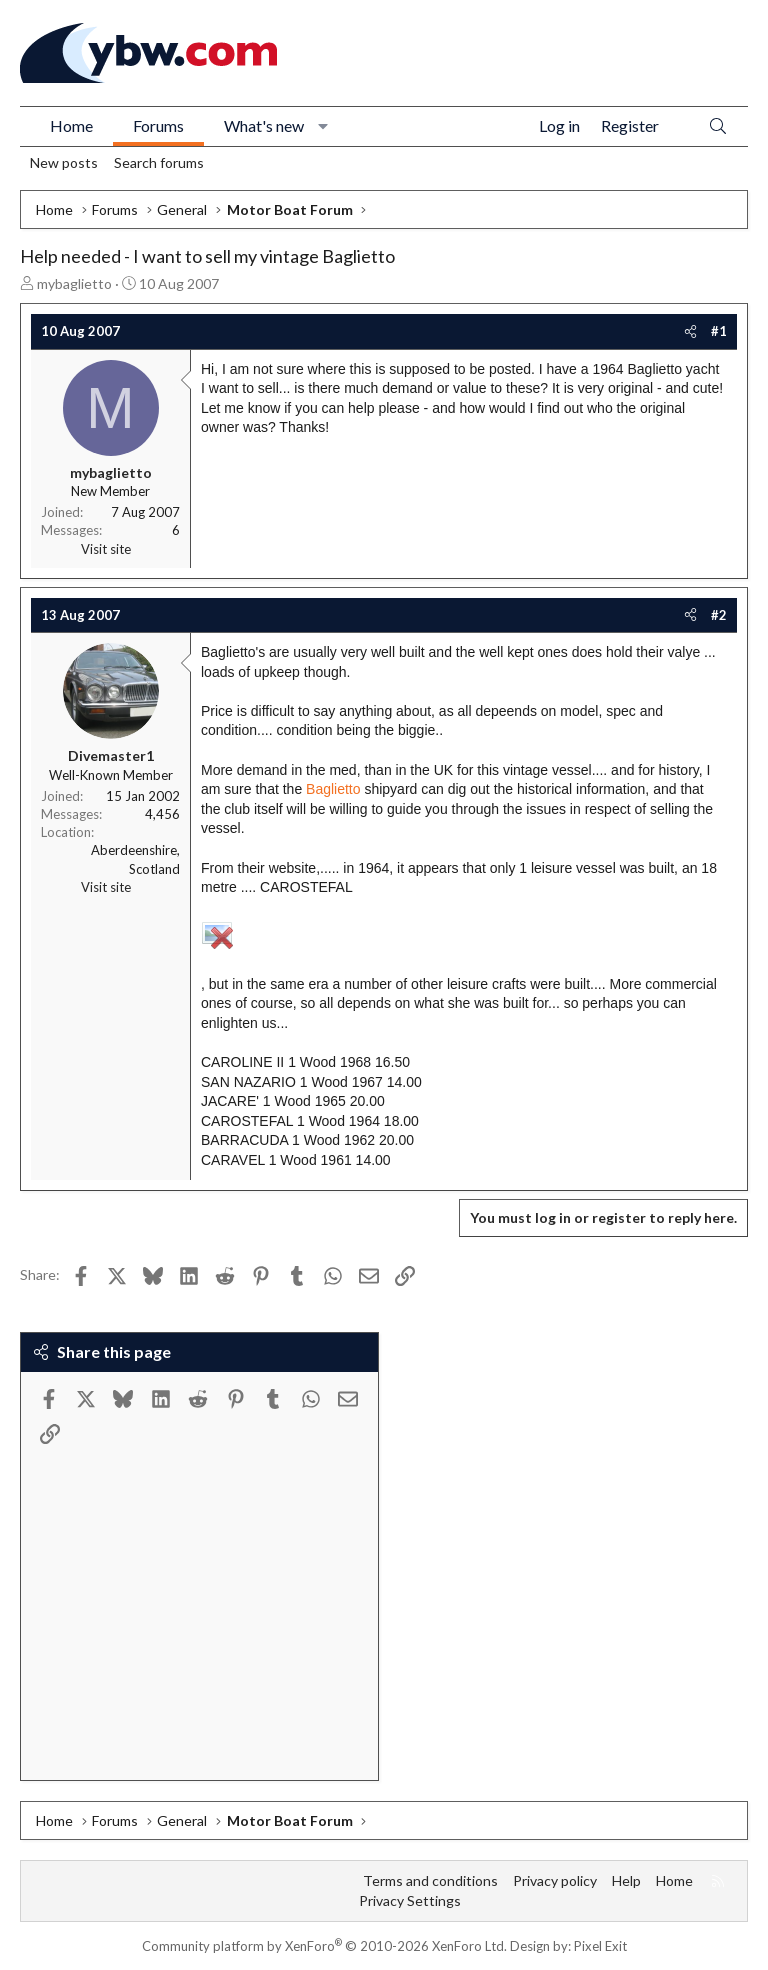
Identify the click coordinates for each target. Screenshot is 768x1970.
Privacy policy (555, 1880)
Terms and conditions (430, 1880)
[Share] (690, 331)
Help (626, 1880)
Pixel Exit (600, 1946)
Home (71, 125)
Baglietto (333, 789)
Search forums (159, 162)
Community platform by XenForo (324, 1946)
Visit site (106, 549)
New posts (64, 162)
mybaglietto (74, 283)
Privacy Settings (410, 1900)
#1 (719, 331)
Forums (158, 125)
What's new (264, 125)
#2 (719, 615)
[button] (323, 126)
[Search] (718, 126)
